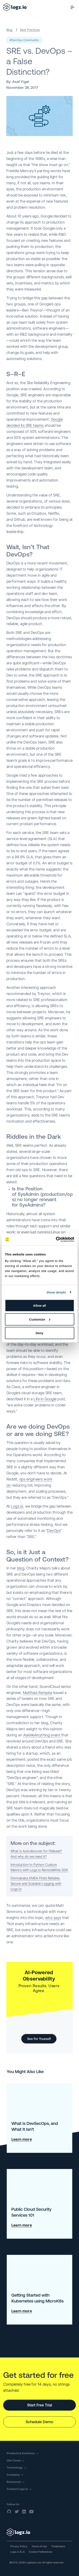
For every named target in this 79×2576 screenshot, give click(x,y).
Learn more (21, 2139)
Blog (9, 29)
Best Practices (30, 29)
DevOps (53, 1530)
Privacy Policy (18, 2546)
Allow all (39, 1305)
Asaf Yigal (20, 82)
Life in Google (44, 1399)
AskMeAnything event (42, 1735)
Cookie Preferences (40, 2551)
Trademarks (58, 2546)
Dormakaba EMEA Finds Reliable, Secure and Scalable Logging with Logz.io (36, 1883)
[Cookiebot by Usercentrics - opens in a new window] (56, 1239)
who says (53, 1917)
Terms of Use (39, 2546)
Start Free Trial (39, 2405)
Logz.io (17, 1506)
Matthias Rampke (37, 1692)
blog (20, 1568)
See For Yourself (39, 2039)
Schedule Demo (39, 2422)
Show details (56, 1292)
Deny (39, 1333)
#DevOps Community (24, 40)
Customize (39, 1319)
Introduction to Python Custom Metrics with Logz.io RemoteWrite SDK (39, 1867)
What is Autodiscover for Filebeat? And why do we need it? (36, 1854)
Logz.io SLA (17, 2551)
